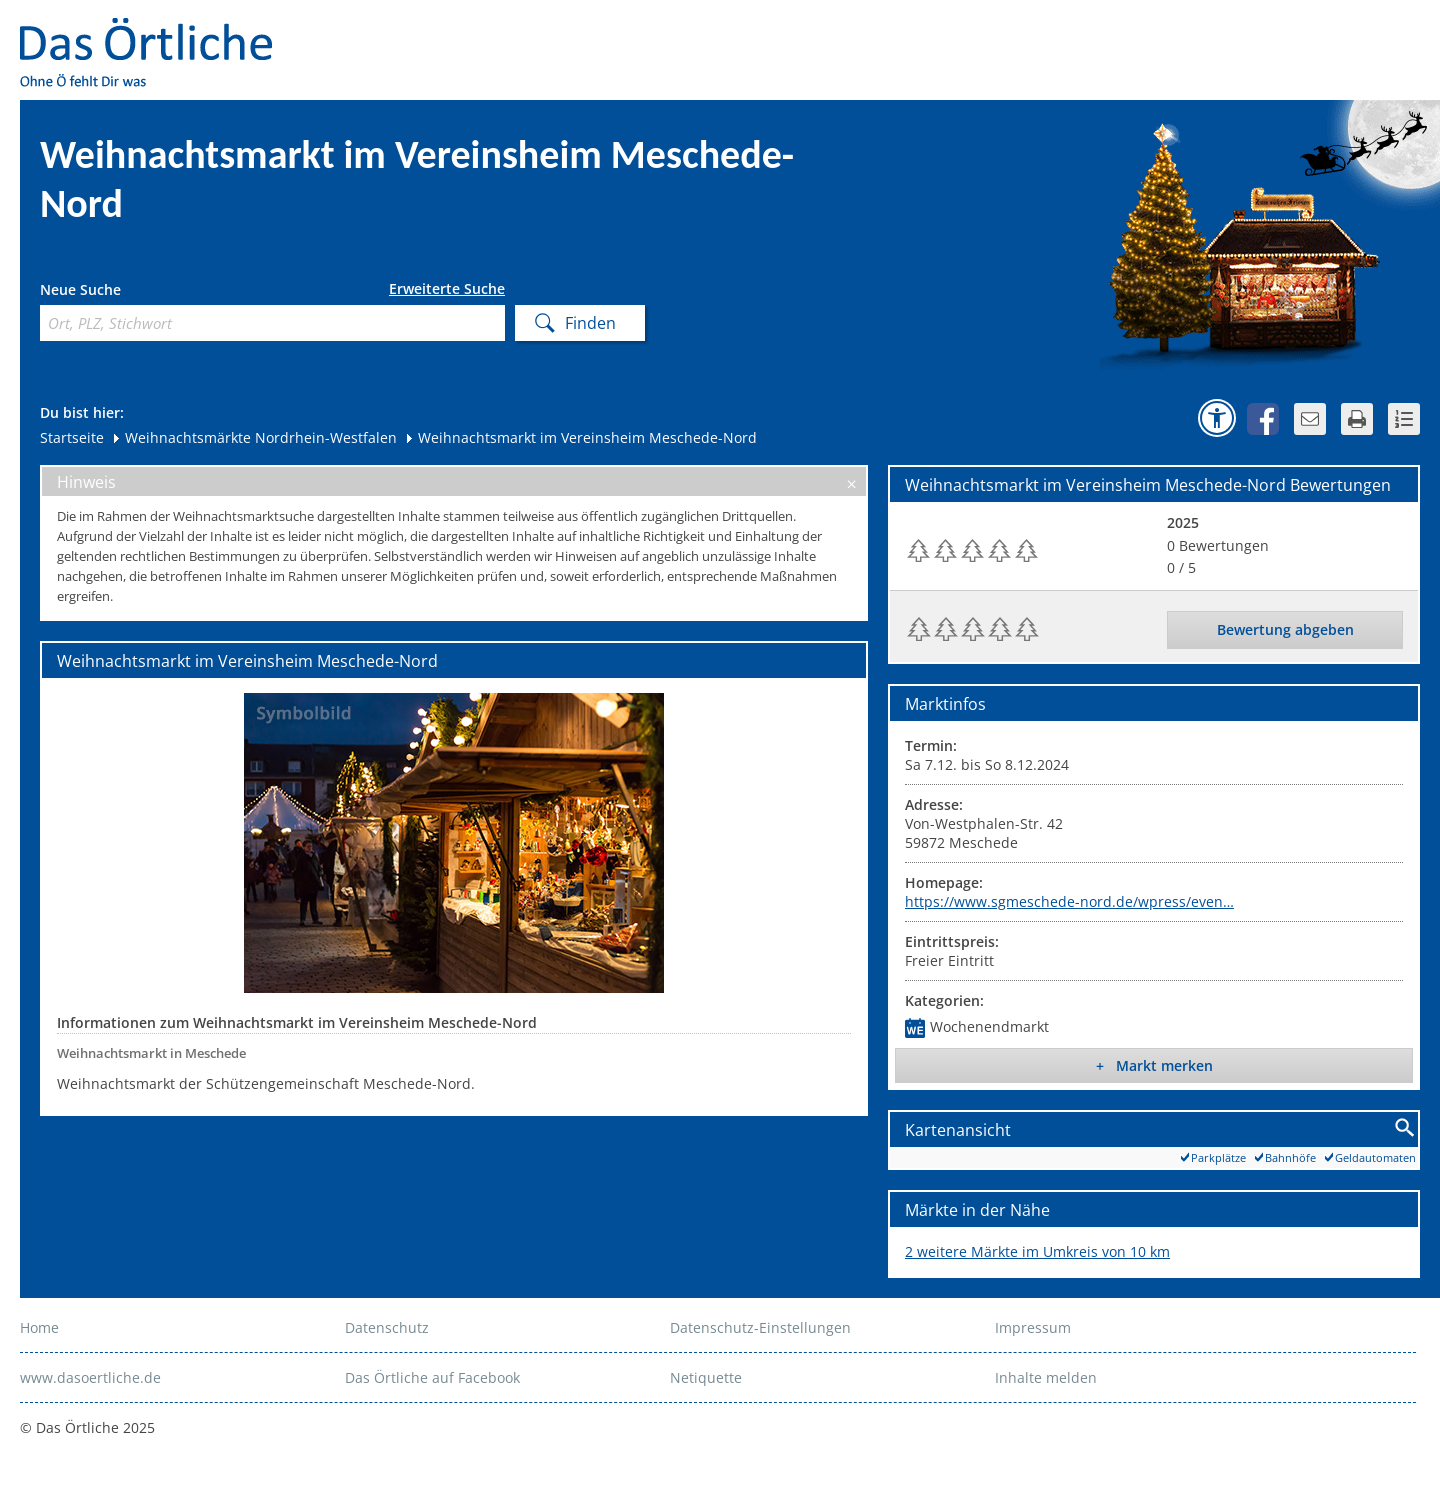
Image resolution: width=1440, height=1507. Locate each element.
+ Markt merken (1154, 1065)
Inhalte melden (1046, 1377)
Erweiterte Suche (447, 289)
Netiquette (706, 1377)
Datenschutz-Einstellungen (760, 1327)
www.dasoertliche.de (90, 1377)
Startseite (72, 437)
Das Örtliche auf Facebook (432, 1377)
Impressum (1033, 1327)
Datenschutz (387, 1327)
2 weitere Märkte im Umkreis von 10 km (1037, 1251)
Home (39, 1327)
